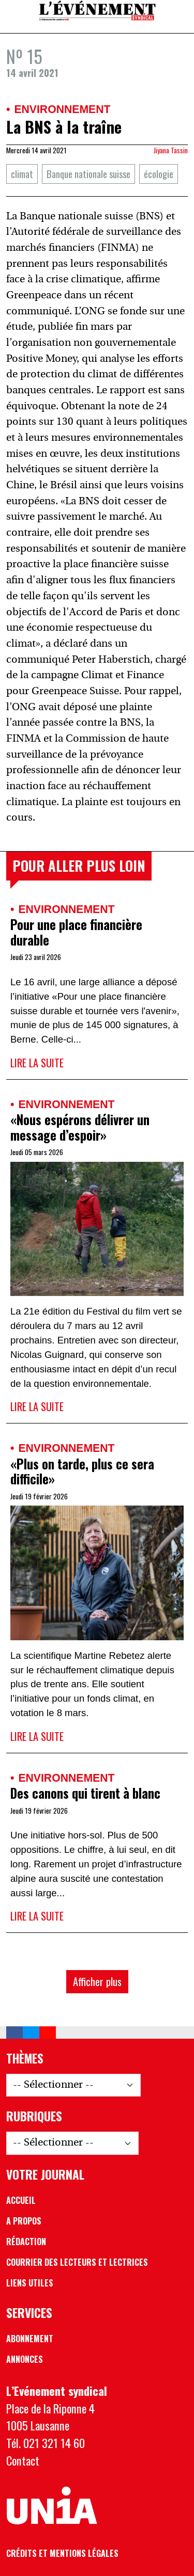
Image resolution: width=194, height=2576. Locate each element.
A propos (23, 2221)
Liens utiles (29, 2283)
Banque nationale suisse (88, 174)
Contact (22, 2460)
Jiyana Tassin (171, 150)
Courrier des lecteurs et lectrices (77, 2262)
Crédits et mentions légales (62, 2553)
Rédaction (26, 2241)
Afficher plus (97, 1981)
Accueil (21, 2200)
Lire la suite (37, 1062)
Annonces (24, 2359)
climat (22, 174)
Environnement (62, 109)
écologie (158, 174)
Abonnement (29, 2338)
